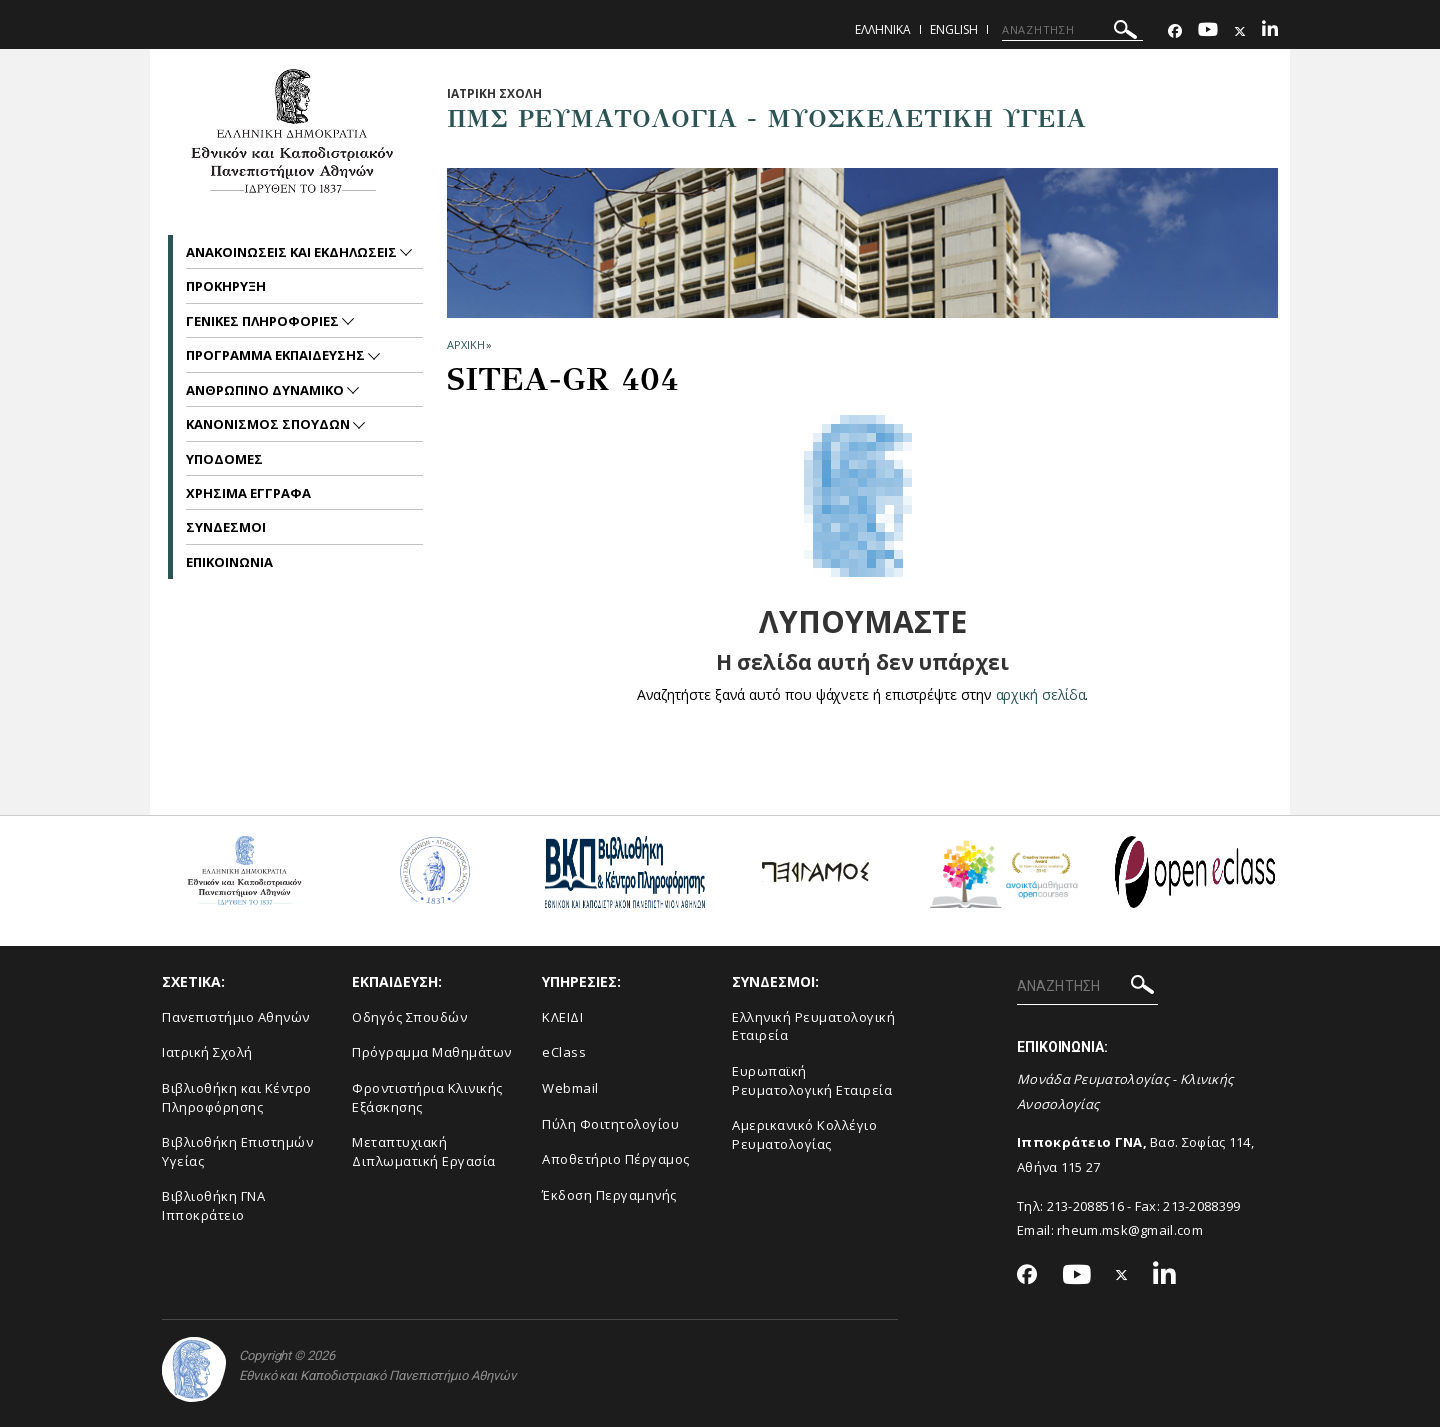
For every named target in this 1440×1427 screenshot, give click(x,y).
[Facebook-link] (1175, 31)
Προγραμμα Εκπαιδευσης (277, 355)
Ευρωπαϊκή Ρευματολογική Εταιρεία (812, 1080)
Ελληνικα (883, 29)
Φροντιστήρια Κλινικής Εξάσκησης (427, 1097)
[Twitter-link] (1240, 31)
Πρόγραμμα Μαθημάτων (432, 1052)
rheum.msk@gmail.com (1130, 1230)
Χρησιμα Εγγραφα (248, 493)
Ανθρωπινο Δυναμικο (266, 390)
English (954, 29)
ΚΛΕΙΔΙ (562, 1017)
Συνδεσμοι (226, 527)
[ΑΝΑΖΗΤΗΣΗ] (1072, 30)
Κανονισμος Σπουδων (269, 424)
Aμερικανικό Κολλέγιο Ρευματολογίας (804, 1134)
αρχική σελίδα (1040, 694)
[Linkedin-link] (1270, 31)
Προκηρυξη (226, 286)
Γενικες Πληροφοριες (264, 321)
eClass (564, 1052)
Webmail (570, 1088)
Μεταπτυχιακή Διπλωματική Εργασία (424, 1151)
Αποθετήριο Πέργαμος (616, 1159)
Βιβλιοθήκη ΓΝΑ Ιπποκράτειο (213, 1205)
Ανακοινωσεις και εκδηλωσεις (293, 252)
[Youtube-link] (1208, 31)
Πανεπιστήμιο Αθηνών (236, 1017)
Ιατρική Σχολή (207, 1052)
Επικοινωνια (229, 562)
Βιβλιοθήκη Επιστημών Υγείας (237, 1151)
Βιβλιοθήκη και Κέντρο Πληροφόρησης (237, 1097)
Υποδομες (224, 459)
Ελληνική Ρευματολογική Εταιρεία (813, 1026)
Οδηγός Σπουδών (409, 1017)
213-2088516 (1085, 1206)
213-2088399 (1201, 1206)
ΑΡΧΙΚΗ (465, 344)
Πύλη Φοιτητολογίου (610, 1124)
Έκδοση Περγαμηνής (609, 1195)
